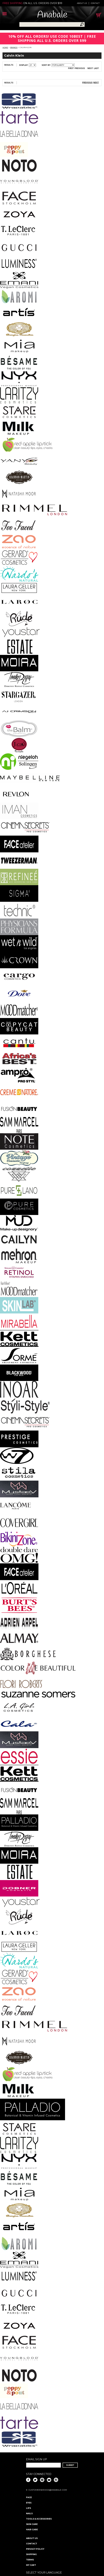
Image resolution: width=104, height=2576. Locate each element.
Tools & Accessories (39, 2519)
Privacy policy (35, 2549)
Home (5, 47)
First (71, 68)
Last (96, 68)
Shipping (31, 2554)
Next (90, 68)
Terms (30, 2559)
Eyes (28, 2502)
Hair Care (32, 2529)
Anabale (52, 15)
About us (82, 3)
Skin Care (32, 2524)
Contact (95, 3)
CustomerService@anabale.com (47, 2490)
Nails (29, 2513)
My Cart (31, 2565)
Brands (13, 47)
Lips (28, 2508)
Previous (80, 68)
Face (29, 2497)
